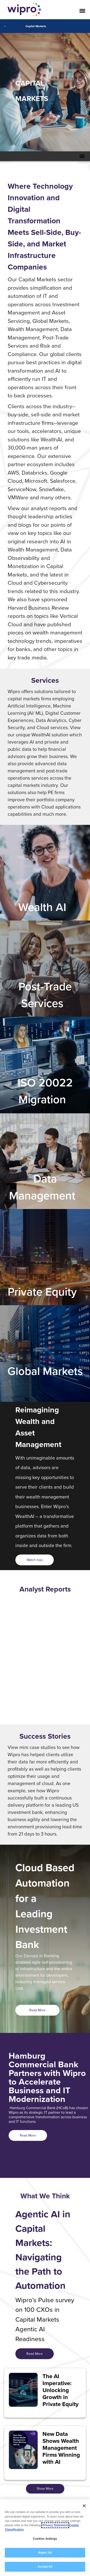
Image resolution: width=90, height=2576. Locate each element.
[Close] (84, 2506)
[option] (45, 1653)
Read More (37, 2010)
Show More (45, 2488)
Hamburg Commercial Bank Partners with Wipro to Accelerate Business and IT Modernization (47, 2077)
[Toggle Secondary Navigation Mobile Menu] (82, 156)
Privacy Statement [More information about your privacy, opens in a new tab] (55, 2525)
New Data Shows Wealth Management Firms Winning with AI (61, 2448)
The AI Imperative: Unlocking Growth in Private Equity (60, 2390)
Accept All (45, 2566)
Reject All (45, 2552)
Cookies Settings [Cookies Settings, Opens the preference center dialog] (45, 2538)
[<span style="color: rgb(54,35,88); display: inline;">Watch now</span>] (34, 1559)
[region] (45, 2537)
